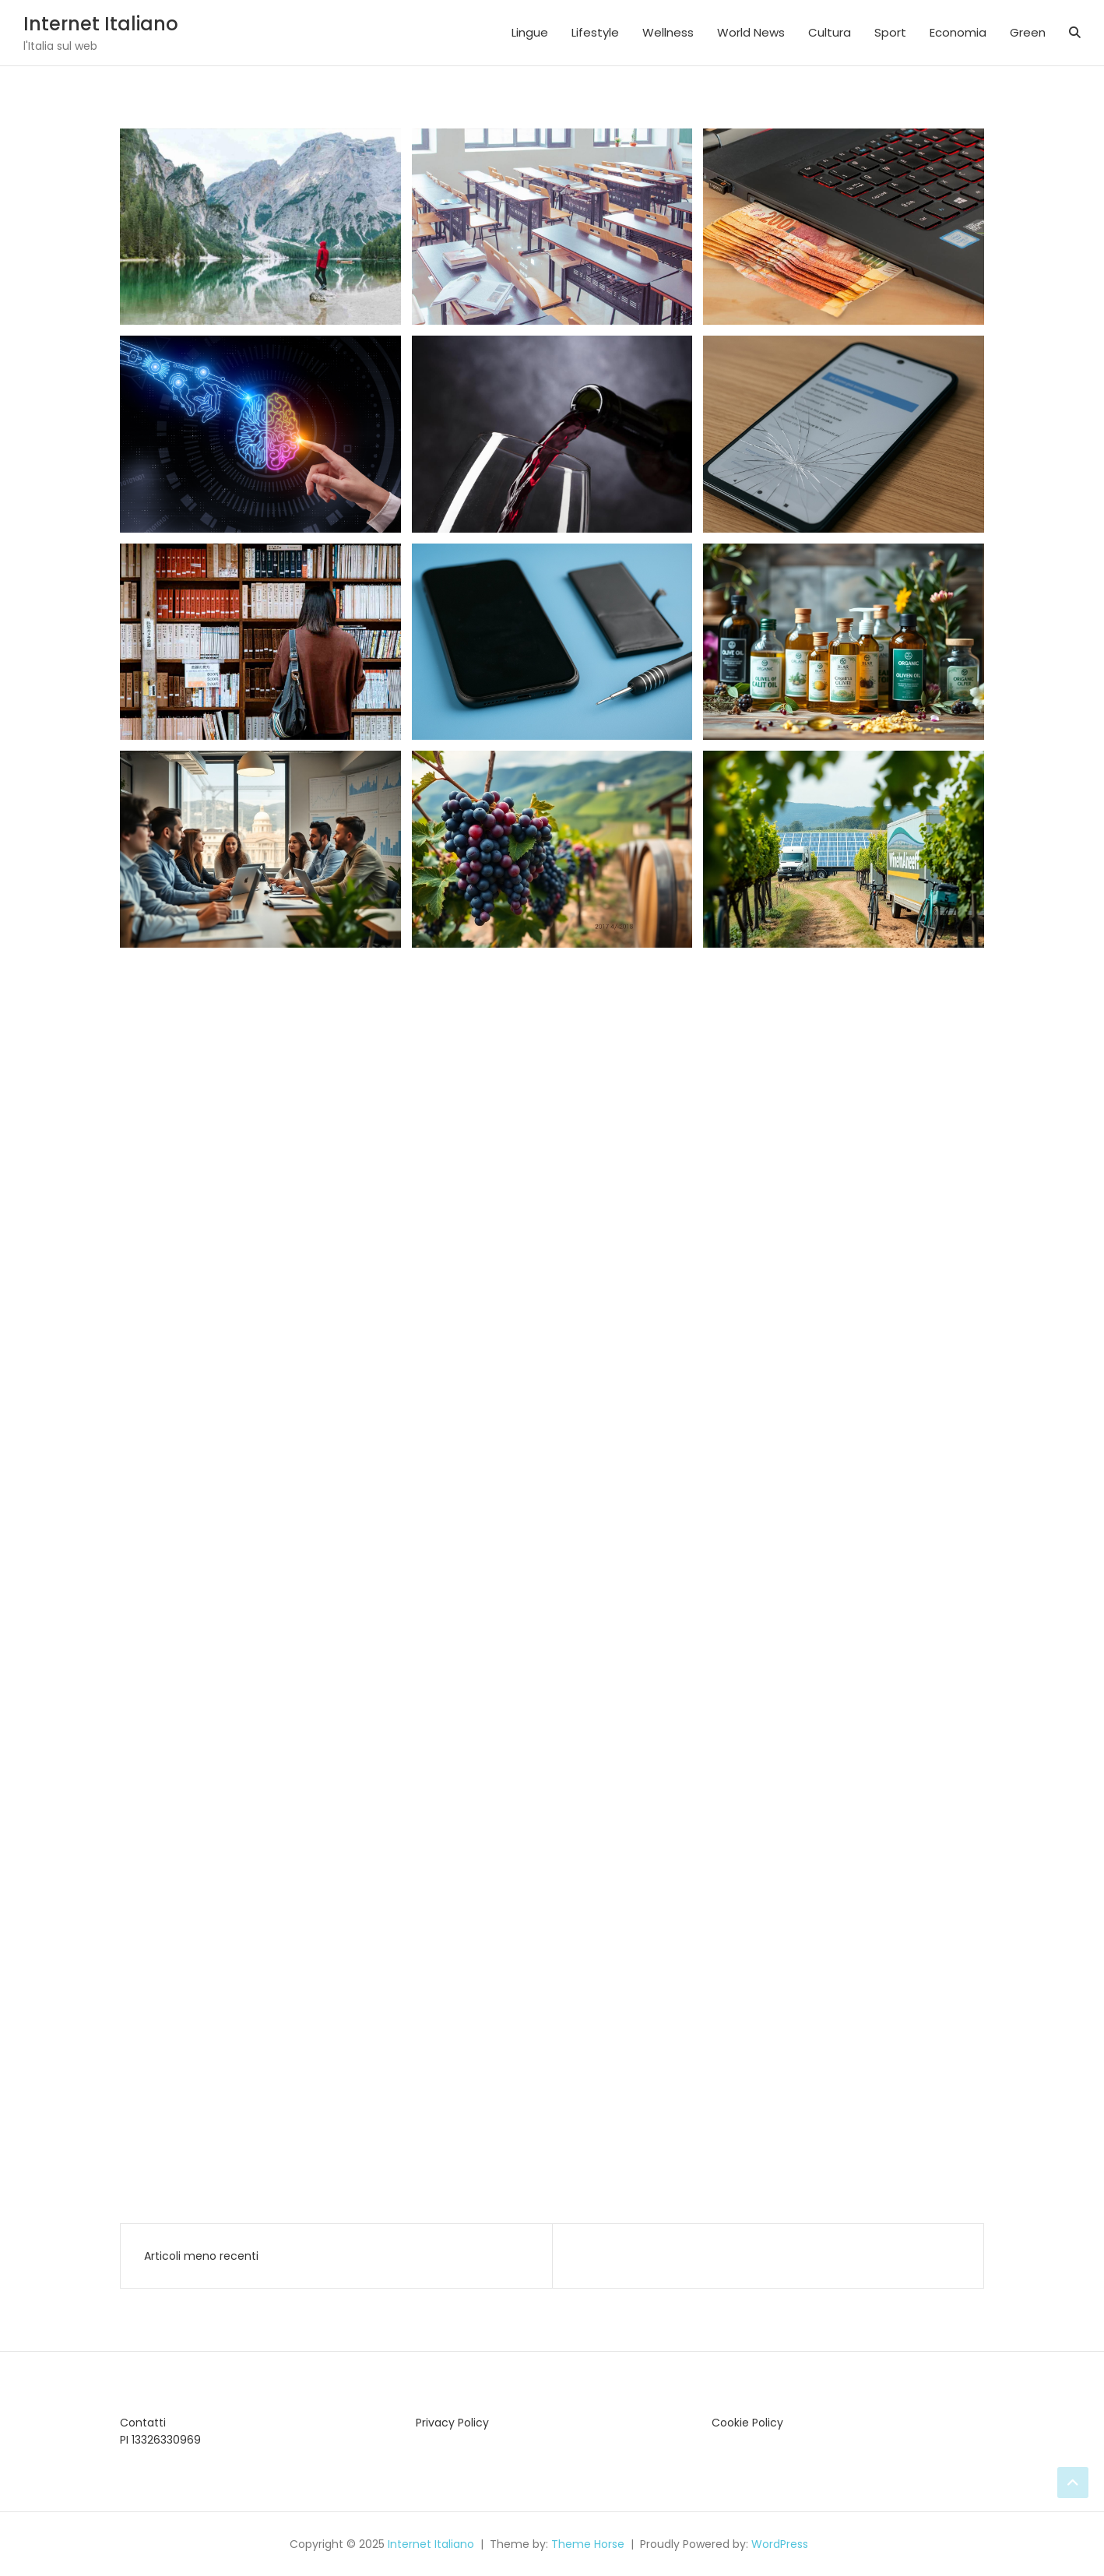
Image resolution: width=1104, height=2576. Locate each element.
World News (751, 32)
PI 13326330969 (160, 2440)
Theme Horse (587, 2544)
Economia (958, 32)
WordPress (779, 2544)
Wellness (668, 32)
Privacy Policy (452, 2422)
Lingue (530, 32)
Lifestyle (595, 32)
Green (1028, 32)
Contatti (143, 2422)
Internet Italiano (100, 24)
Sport (890, 32)
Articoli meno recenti (201, 2256)
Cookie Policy (747, 2422)
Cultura (829, 32)
